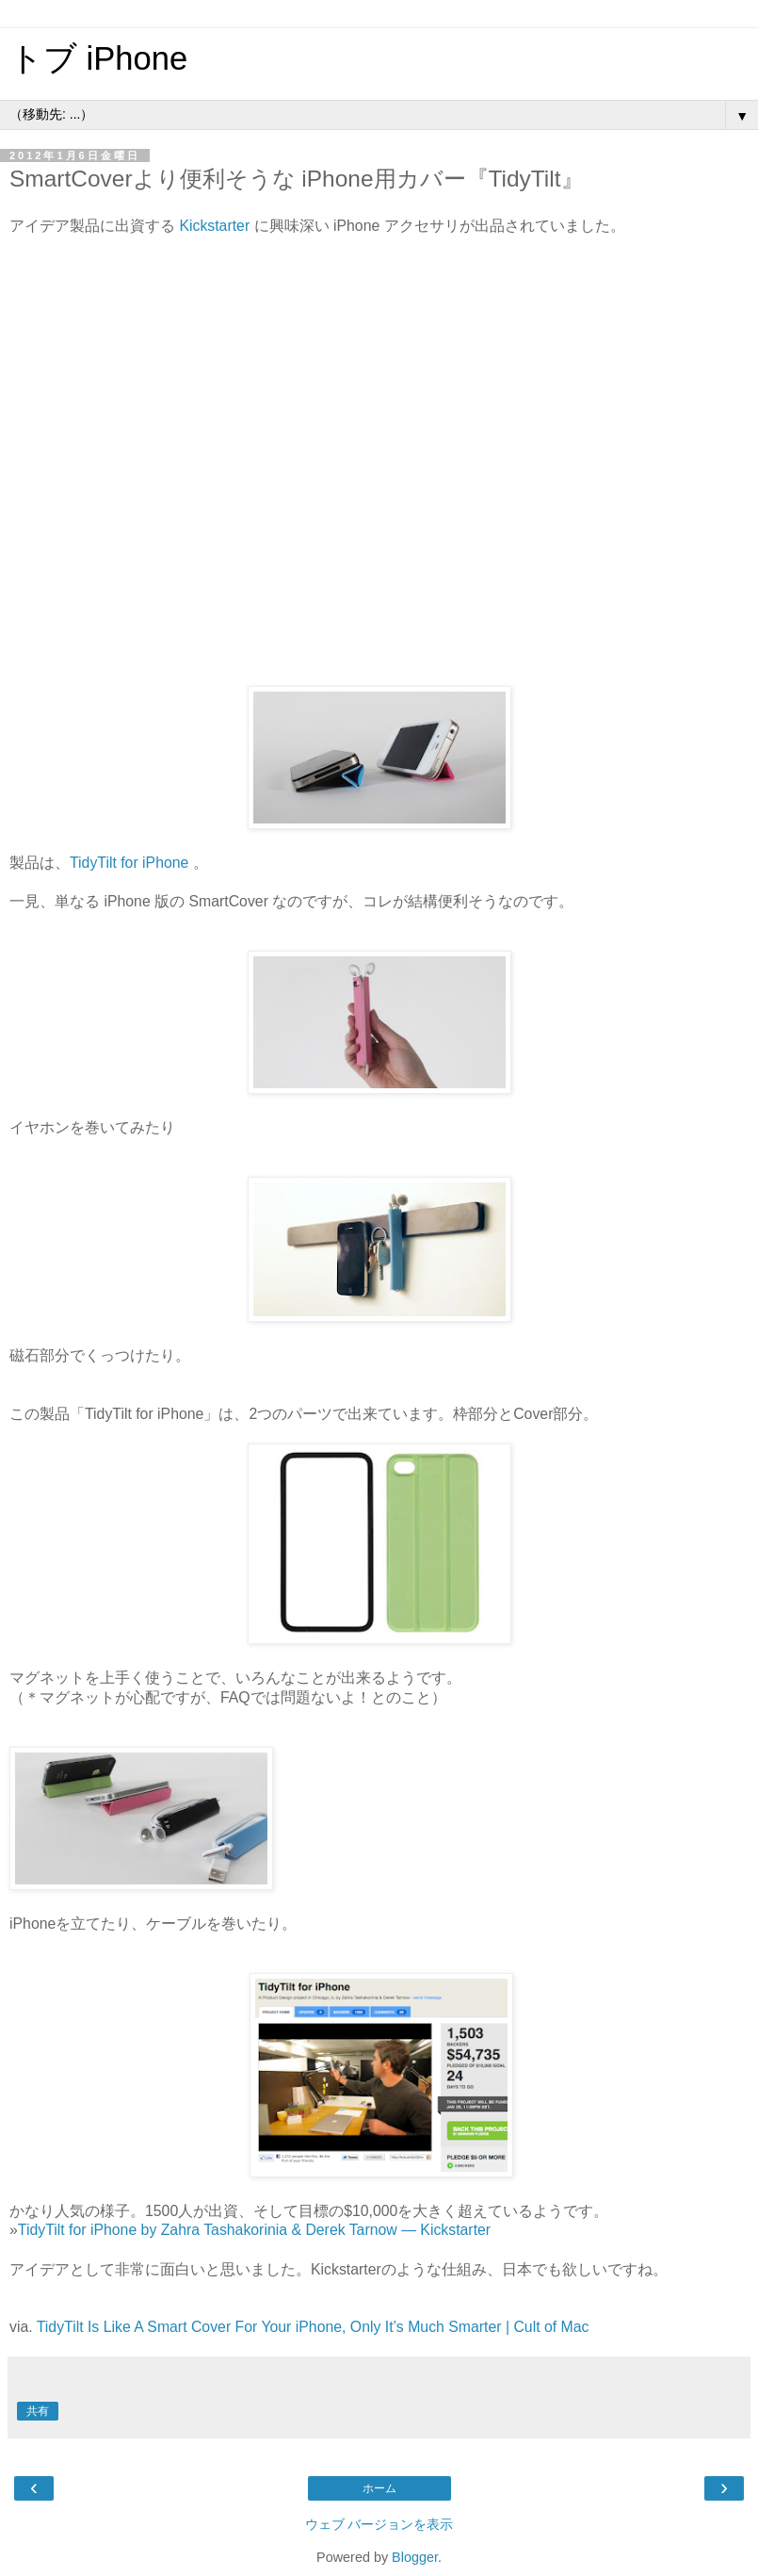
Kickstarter (214, 226)
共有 (37, 2411)
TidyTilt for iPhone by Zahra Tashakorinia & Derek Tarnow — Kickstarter (254, 2230)
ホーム (379, 2488)
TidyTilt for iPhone (129, 863)
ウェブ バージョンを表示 (379, 2524)
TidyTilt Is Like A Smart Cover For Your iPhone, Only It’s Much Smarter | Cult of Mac (313, 2327)
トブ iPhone (98, 58)
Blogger (415, 2557)
